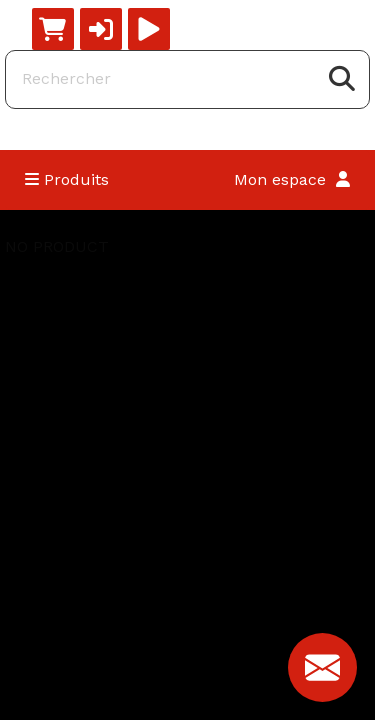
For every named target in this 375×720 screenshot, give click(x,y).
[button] (101, 29)
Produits (67, 179)
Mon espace (292, 179)
